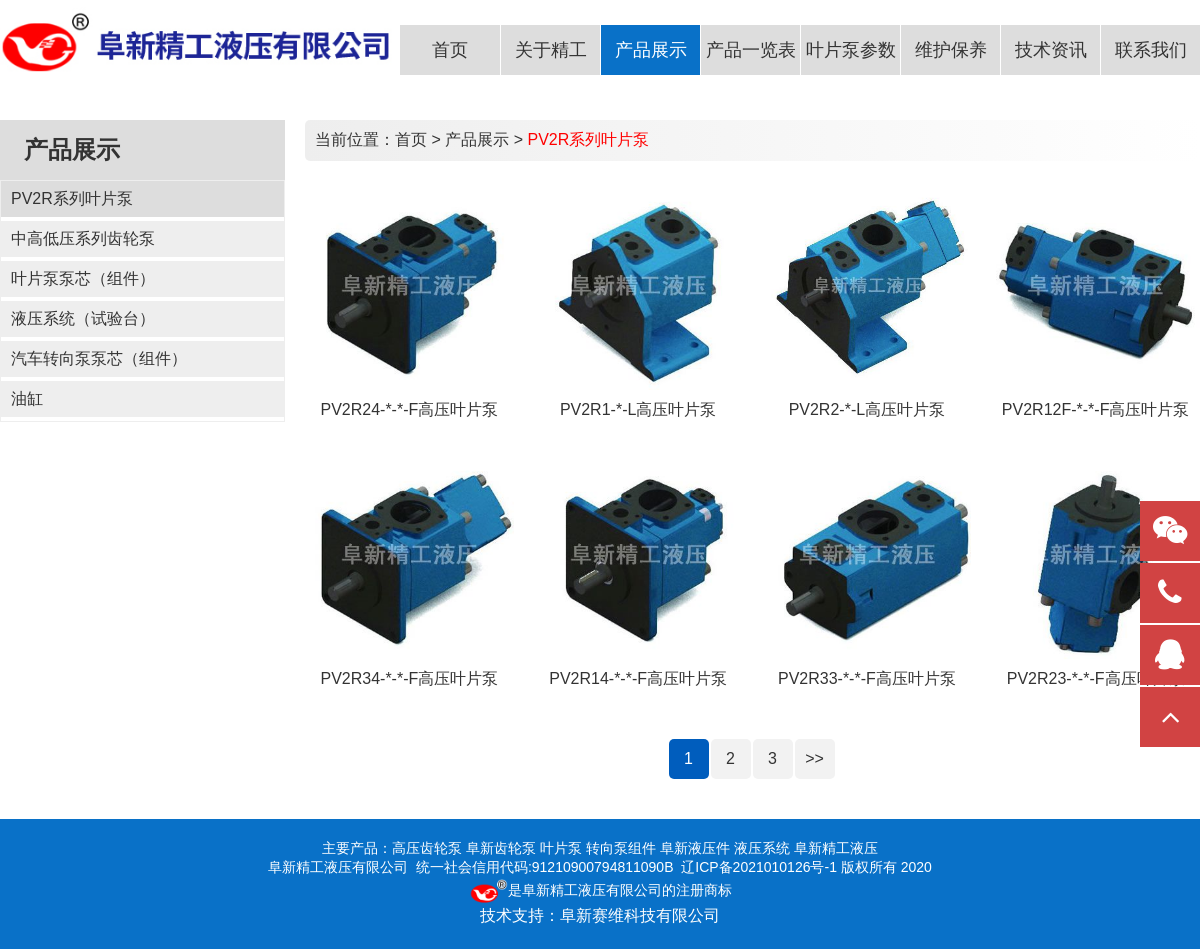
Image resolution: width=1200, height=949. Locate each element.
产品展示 (477, 139)
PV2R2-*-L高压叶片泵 (867, 409)
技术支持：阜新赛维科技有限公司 (600, 915)
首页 (411, 139)
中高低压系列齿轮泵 (83, 238)
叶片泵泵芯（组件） (83, 278)
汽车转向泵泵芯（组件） (99, 358)
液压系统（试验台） (83, 318)
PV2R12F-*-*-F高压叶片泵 (1096, 409)
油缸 (27, 398)
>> (814, 758)
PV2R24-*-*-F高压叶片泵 (409, 409)
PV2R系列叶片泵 (72, 198)
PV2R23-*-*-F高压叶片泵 (1096, 678)
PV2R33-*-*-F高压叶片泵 (867, 678)
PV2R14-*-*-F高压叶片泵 (638, 678)
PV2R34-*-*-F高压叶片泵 (409, 678)
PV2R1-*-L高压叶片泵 (638, 409)
